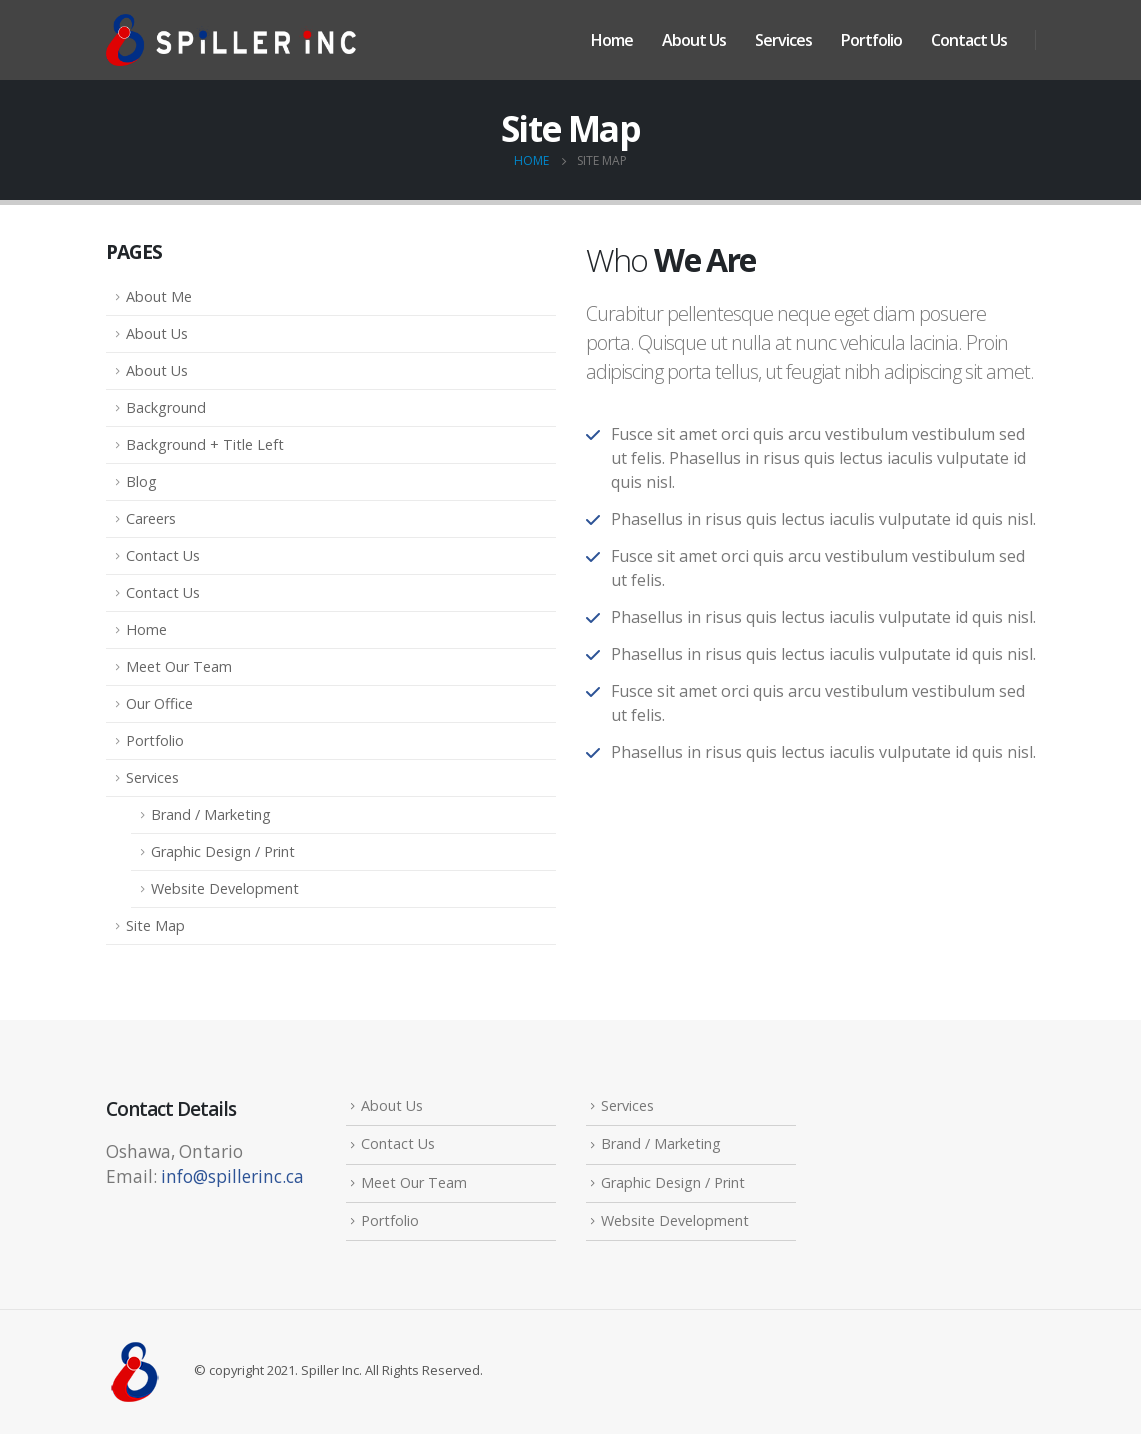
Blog (141, 481)
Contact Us (969, 40)
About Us (694, 40)
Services (783, 40)
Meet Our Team (179, 666)
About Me (159, 296)
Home (612, 40)
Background (166, 407)
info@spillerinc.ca (232, 1176)
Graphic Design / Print (223, 851)
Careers (151, 518)
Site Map (155, 925)
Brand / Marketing (211, 814)
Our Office (159, 703)
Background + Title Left (205, 444)
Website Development (225, 888)
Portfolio (871, 40)
